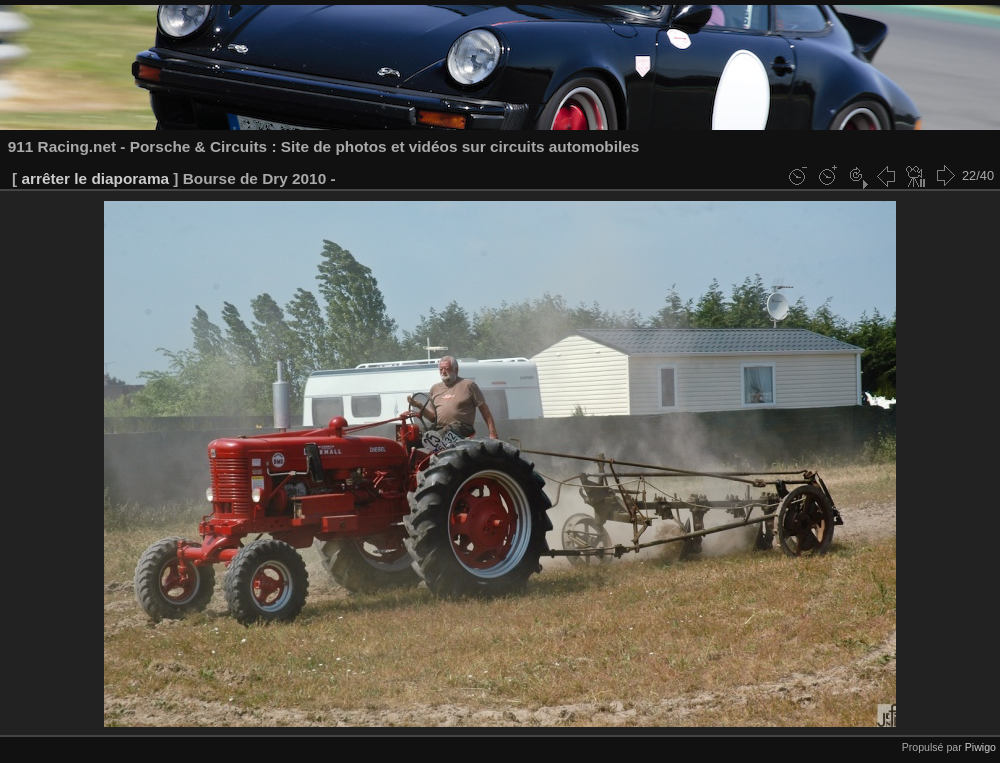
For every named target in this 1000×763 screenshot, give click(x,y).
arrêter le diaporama (95, 178)
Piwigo (980, 747)
